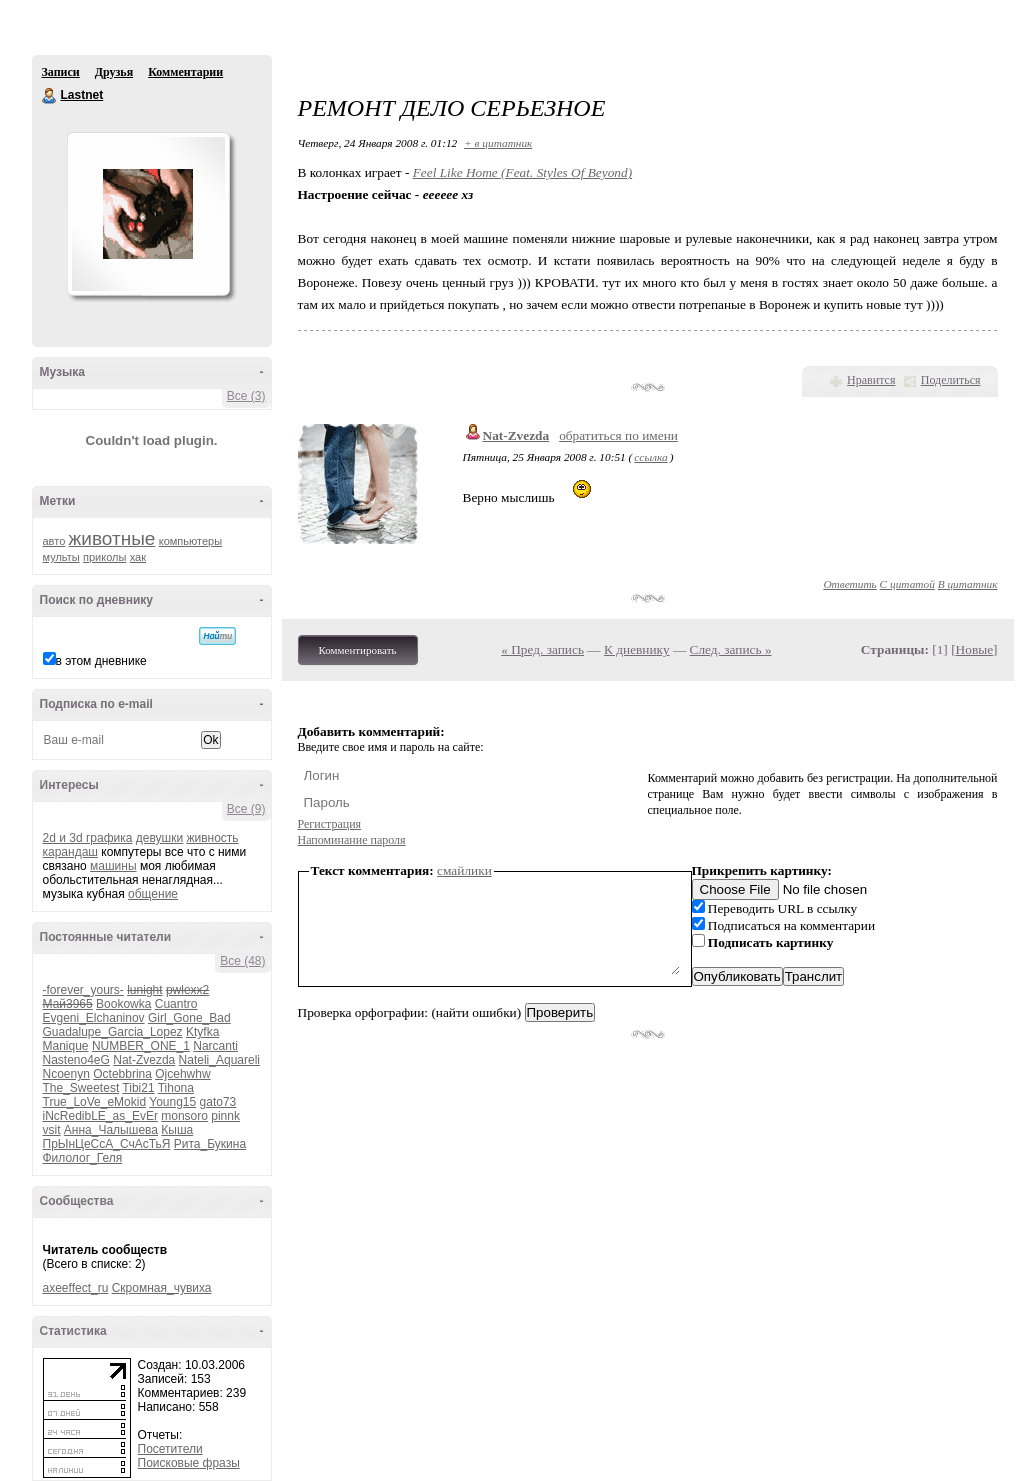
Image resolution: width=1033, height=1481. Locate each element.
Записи (61, 72)
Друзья (114, 72)
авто (54, 541)
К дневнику (637, 649)
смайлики (464, 870)
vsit (52, 1130)
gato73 (218, 1102)
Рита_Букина (210, 1144)
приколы (104, 557)
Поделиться (951, 380)
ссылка (650, 457)
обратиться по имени (618, 435)
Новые (974, 649)
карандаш (70, 852)
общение (153, 894)
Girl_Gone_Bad (189, 1018)
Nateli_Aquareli (219, 1060)
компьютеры (190, 541)
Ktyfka (202, 1032)
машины (113, 866)
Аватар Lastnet (148, 214)
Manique (66, 1046)
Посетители (170, 1449)
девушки (159, 838)
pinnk (225, 1116)
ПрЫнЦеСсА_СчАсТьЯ (107, 1144)
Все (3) (246, 396)
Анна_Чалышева (111, 1130)
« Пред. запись (542, 649)
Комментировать (358, 650)
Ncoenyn (66, 1074)
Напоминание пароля (352, 840)
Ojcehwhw (182, 1074)
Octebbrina (122, 1074)
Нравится (871, 380)
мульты (61, 557)
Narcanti (215, 1046)
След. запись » (731, 649)
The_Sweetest (81, 1088)
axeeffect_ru (76, 1288)
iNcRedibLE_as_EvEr (100, 1116)
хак (138, 557)
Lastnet (50, 96)
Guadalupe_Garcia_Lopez (113, 1032)
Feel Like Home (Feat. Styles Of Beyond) (522, 172)
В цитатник (968, 584)
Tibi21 (138, 1088)
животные (112, 538)
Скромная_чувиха (162, 1288)
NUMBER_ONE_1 (141, 1046)
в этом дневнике (101, 661)
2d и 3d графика (88, 838)
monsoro (184, 1116)
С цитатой (907, 584)
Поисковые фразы (189, 1463)
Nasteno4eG (76, 1060)
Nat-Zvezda (144, 1060)
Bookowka (123, 1004)
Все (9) (246, 809)
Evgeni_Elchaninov (94, 1018)
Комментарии (185, 72)
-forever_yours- (83, 990)
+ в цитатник (498, 143)
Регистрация (330, 824)
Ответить (849, 584)
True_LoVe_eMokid (95, 1102)
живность (212, 838)
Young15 (172, 1102)
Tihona (176, 1088)
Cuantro (176, 1004)
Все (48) (242, 961)
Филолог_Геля (83, 1158)
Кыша (177, 1130)
